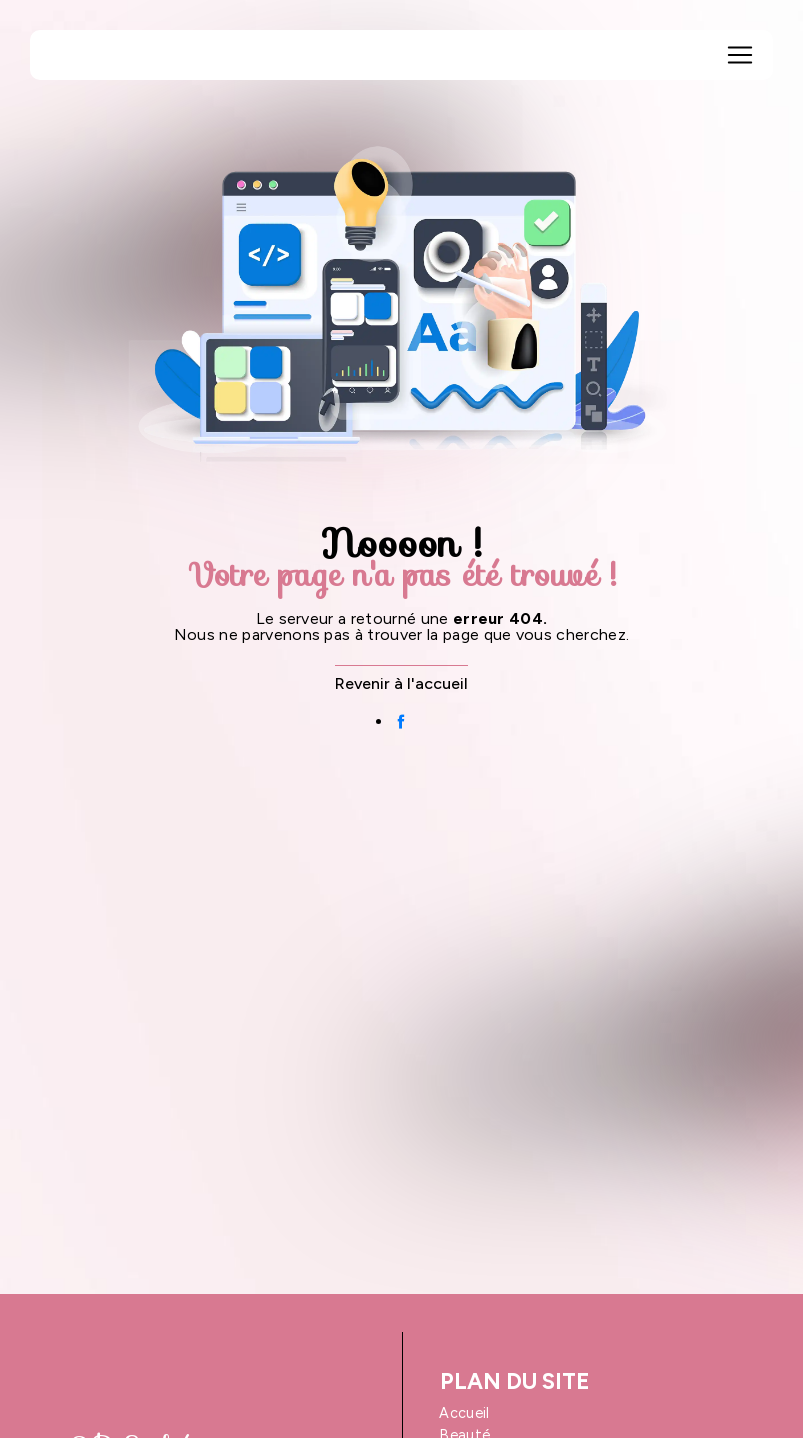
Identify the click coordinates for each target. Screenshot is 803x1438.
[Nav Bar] (740, 55)
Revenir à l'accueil (401, 683)
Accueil (464, 1413)
